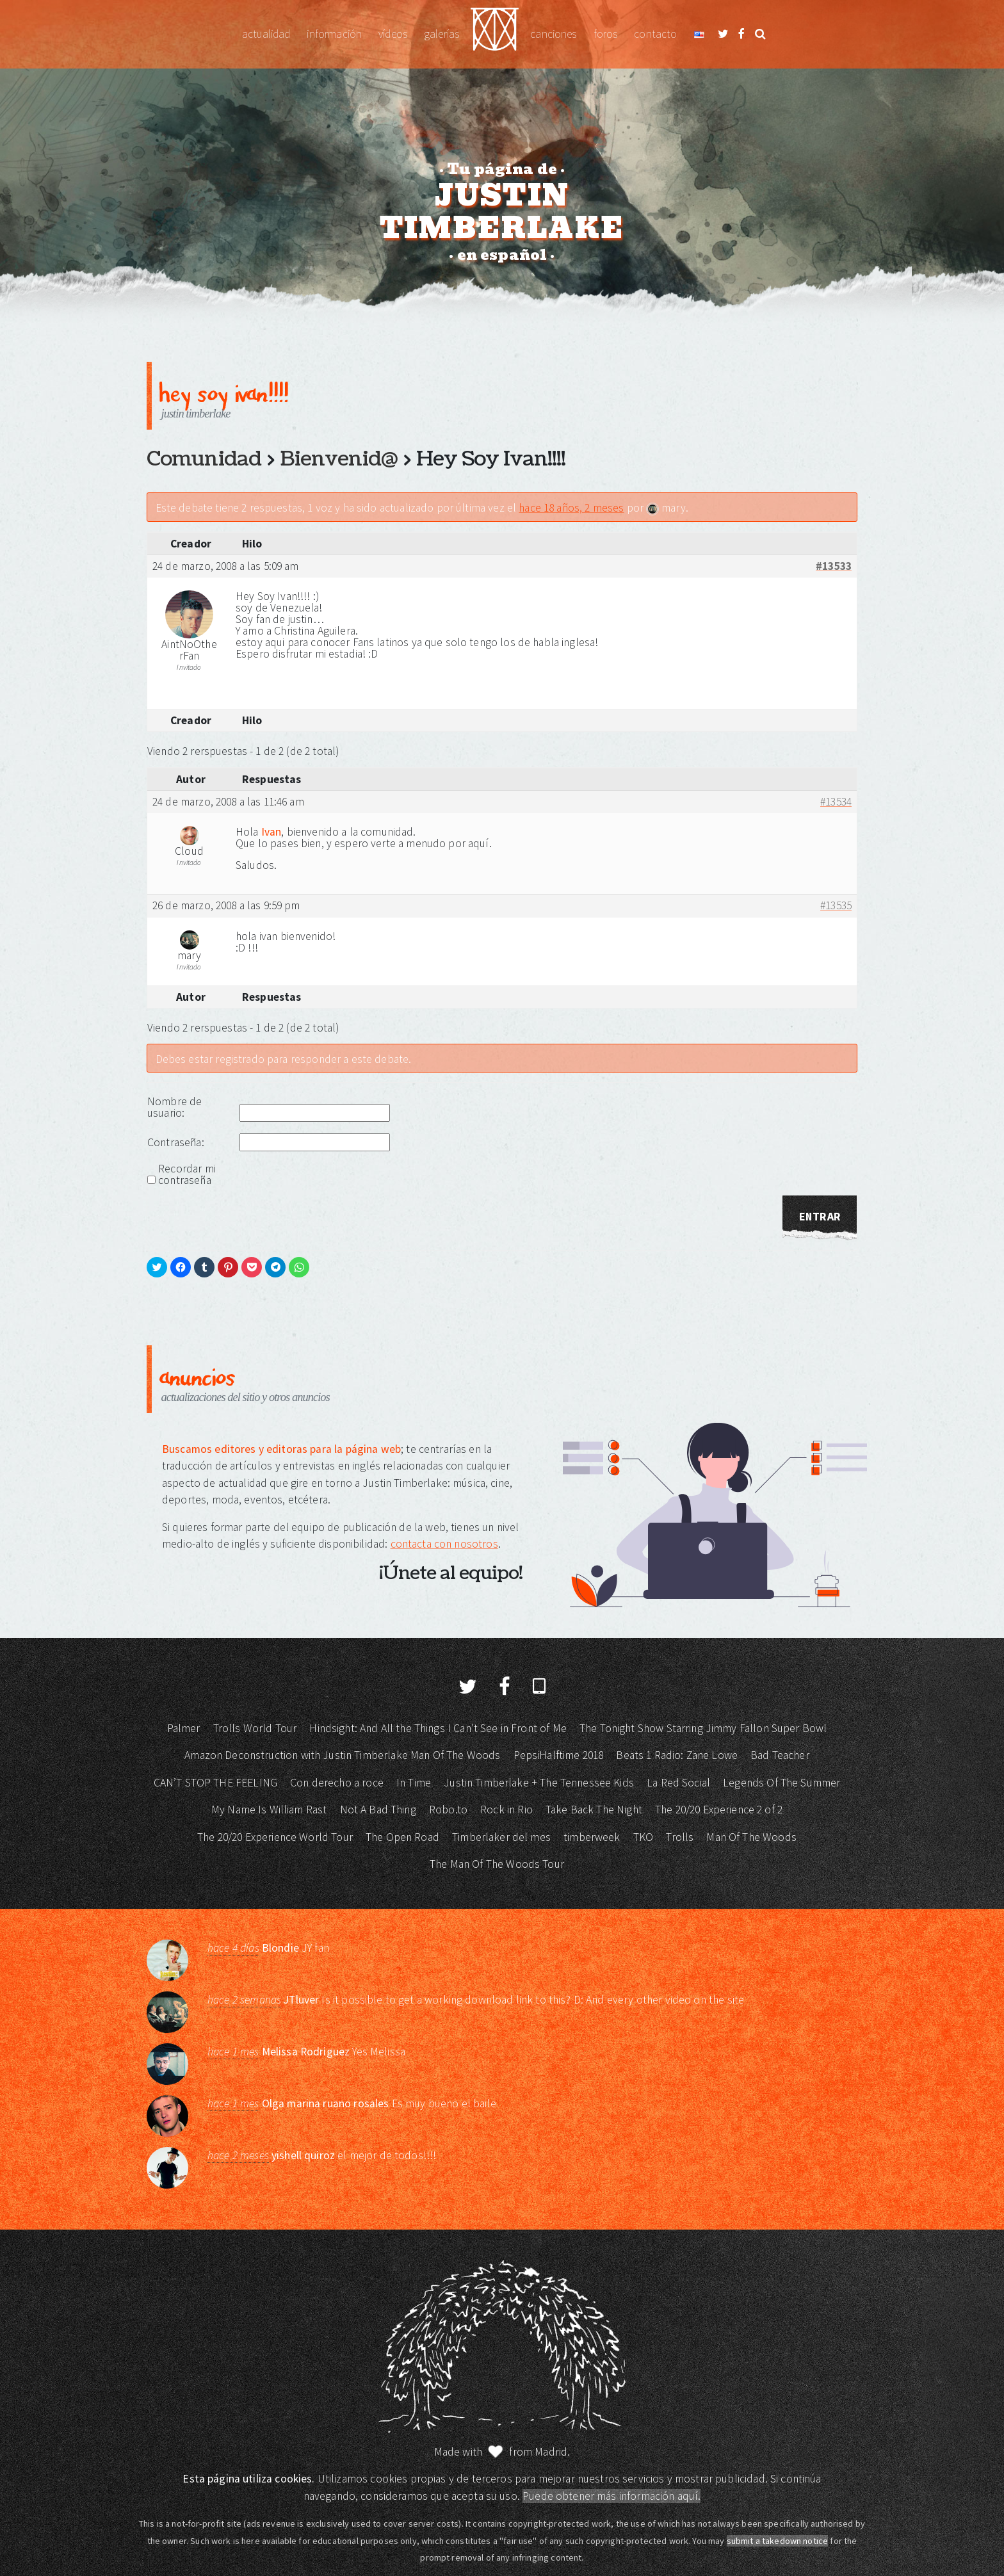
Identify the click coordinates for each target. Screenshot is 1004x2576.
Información (334, 34)
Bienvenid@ (339, 459)
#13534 (836, 802)
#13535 (836, 906)
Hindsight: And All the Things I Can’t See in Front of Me (437, 1728)
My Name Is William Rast (269, 1809)
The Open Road (402, 1837)
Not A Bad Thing (378, 1809)
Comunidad (204, 459)
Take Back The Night (594, 1809)
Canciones (553, 34)
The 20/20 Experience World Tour (275, 1837)
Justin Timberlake (495, 34)
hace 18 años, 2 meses (571, 508)
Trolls (679, 1837)
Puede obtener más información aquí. (611, 2496)
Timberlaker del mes (501, 1837)
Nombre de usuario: (174, 1107)
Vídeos (392, 34)
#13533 (834, 566)
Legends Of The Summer (781, 1783)
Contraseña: (175, 1142)
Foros (606, 34)
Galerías (441, 34)
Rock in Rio (506, 1809)
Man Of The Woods (751, 1837)
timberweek (591, 1837)
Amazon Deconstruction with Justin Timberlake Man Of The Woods (342, 1755)
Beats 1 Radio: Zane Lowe (677, 1755)
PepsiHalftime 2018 (559, 1755)
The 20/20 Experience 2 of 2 (718, 1809)
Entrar (819, 1217)
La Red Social (678, 1783)
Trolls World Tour (255, 1728)
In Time (413, 1783)
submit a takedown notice (778, 2541)
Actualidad (266, 34)
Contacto (655, 34)
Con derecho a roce (337, 1783)
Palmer (183, 1728)
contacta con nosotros (444, 1544)
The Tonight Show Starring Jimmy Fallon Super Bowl (703, 1728)
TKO (643, 1837)
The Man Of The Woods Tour (497, 1864)
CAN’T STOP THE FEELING (215, 1783)
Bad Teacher (779, 1755)
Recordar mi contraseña (187, 1174)
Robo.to (448, 1809)
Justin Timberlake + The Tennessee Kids (539, 1783)
